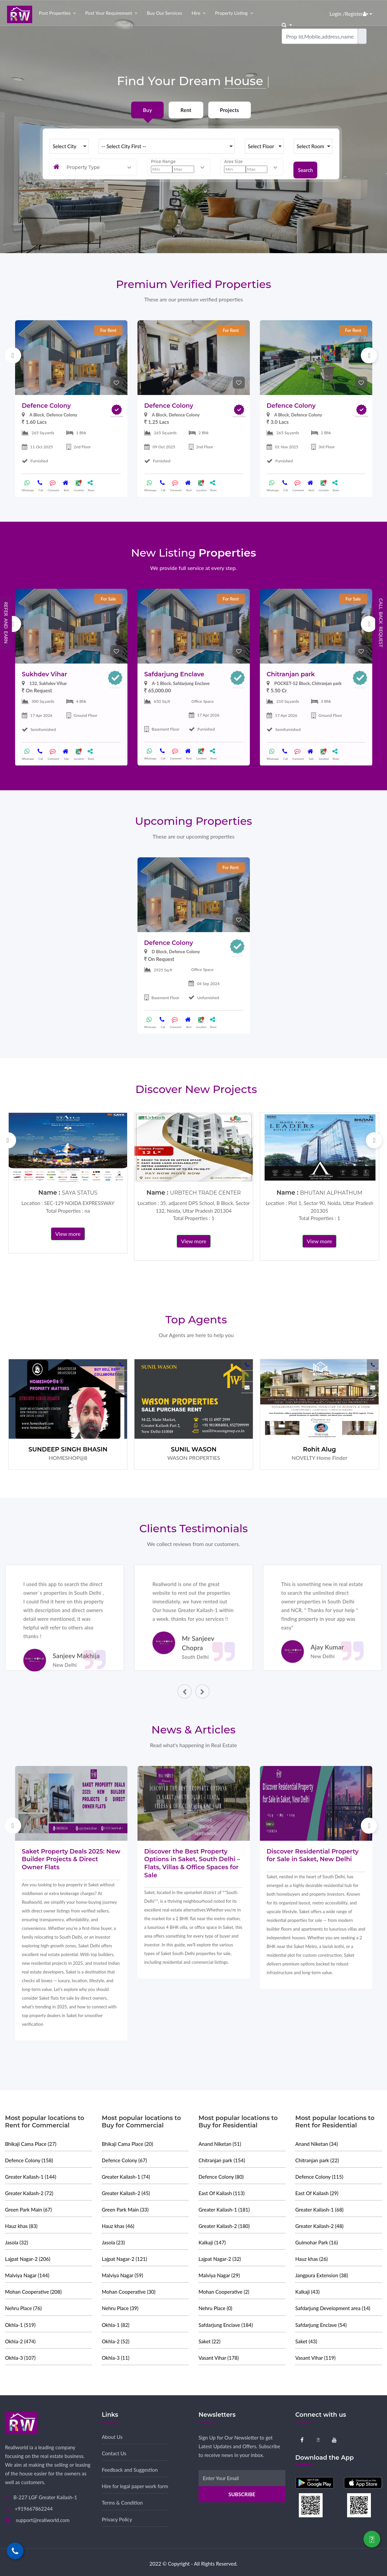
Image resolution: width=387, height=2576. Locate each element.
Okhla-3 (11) (115, 2358)
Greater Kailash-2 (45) (126, 2193)
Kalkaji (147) (212, 2242)
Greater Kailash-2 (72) (29, 2193)
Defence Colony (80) (221, 2177)
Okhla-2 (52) (115, 2341)
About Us (112, 2437)
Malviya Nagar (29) (219, 2275)
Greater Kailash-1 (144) (30, 2177)
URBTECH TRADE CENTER (205, 1193)
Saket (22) (209, 2341)
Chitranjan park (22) (317, 2160)
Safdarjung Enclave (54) (321, 2325)
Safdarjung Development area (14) (333, 2308)
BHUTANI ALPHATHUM (331, 1193)
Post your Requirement (108, 13)
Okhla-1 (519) (20, 2325)
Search (305, 167)
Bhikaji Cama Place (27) (30, 2144)
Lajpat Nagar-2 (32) (220, 2259)
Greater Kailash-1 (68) (319, 2210)
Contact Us (114, 2453)
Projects (229, 110)
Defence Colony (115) (319, 2177)
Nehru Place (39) (120, 2308)
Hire (195, 13)
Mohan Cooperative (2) (224, 2292)
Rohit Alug (319, 1449)
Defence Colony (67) (124, 2160)
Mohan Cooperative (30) (129, 2292)
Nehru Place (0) (215, 2308)
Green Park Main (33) (125, 2210)
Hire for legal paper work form (135, 2486)
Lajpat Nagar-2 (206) (27, 2259)
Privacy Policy (117, 2519)
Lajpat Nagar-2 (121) (124, 2259)
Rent (185, 110)
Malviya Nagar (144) (27, 2275)
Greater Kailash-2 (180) (224, 2226)
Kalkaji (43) (307, 2292)
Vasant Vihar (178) (219, 2358)
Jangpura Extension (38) (321, 2275)
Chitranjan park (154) (222, 2160)
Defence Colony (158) (29, 2160)
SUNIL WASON (193, 1449)
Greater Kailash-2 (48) (319, 2226)
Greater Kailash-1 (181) (224, 2210)
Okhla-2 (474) (20, 2341)
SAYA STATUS (79, 1193)
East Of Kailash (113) (221, 2193)
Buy (147, 110)
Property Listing (231, 13)
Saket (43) (306, 2341)
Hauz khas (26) (311, 2259)
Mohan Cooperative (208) (33, 2292)
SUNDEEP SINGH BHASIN (68, 1449)
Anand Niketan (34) (316, 2144)
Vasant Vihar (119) (315, 2358)
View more (68, 1233)
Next (369, 355)
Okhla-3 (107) (20, 2358)
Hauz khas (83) (21, 2226)
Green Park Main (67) (28, 2210)
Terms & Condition (122, 2503)
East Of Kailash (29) (317, 2193)
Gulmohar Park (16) (316, 2242)
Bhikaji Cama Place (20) (127, 2144)
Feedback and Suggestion (130, 2470)
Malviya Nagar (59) (122, 2275)
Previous (13, 355)
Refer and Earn (6, 622)
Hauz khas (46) (118, 2226)
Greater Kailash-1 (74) (126, 2177)
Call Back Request (381, 622)
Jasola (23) (113, 2242)
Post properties (54, 13)
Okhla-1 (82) (115, 2325)
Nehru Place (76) (23, 2308)
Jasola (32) (16, 2242)
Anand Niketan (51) (220, 2144)
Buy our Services (164, 13)
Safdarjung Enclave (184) (226, 2325)
